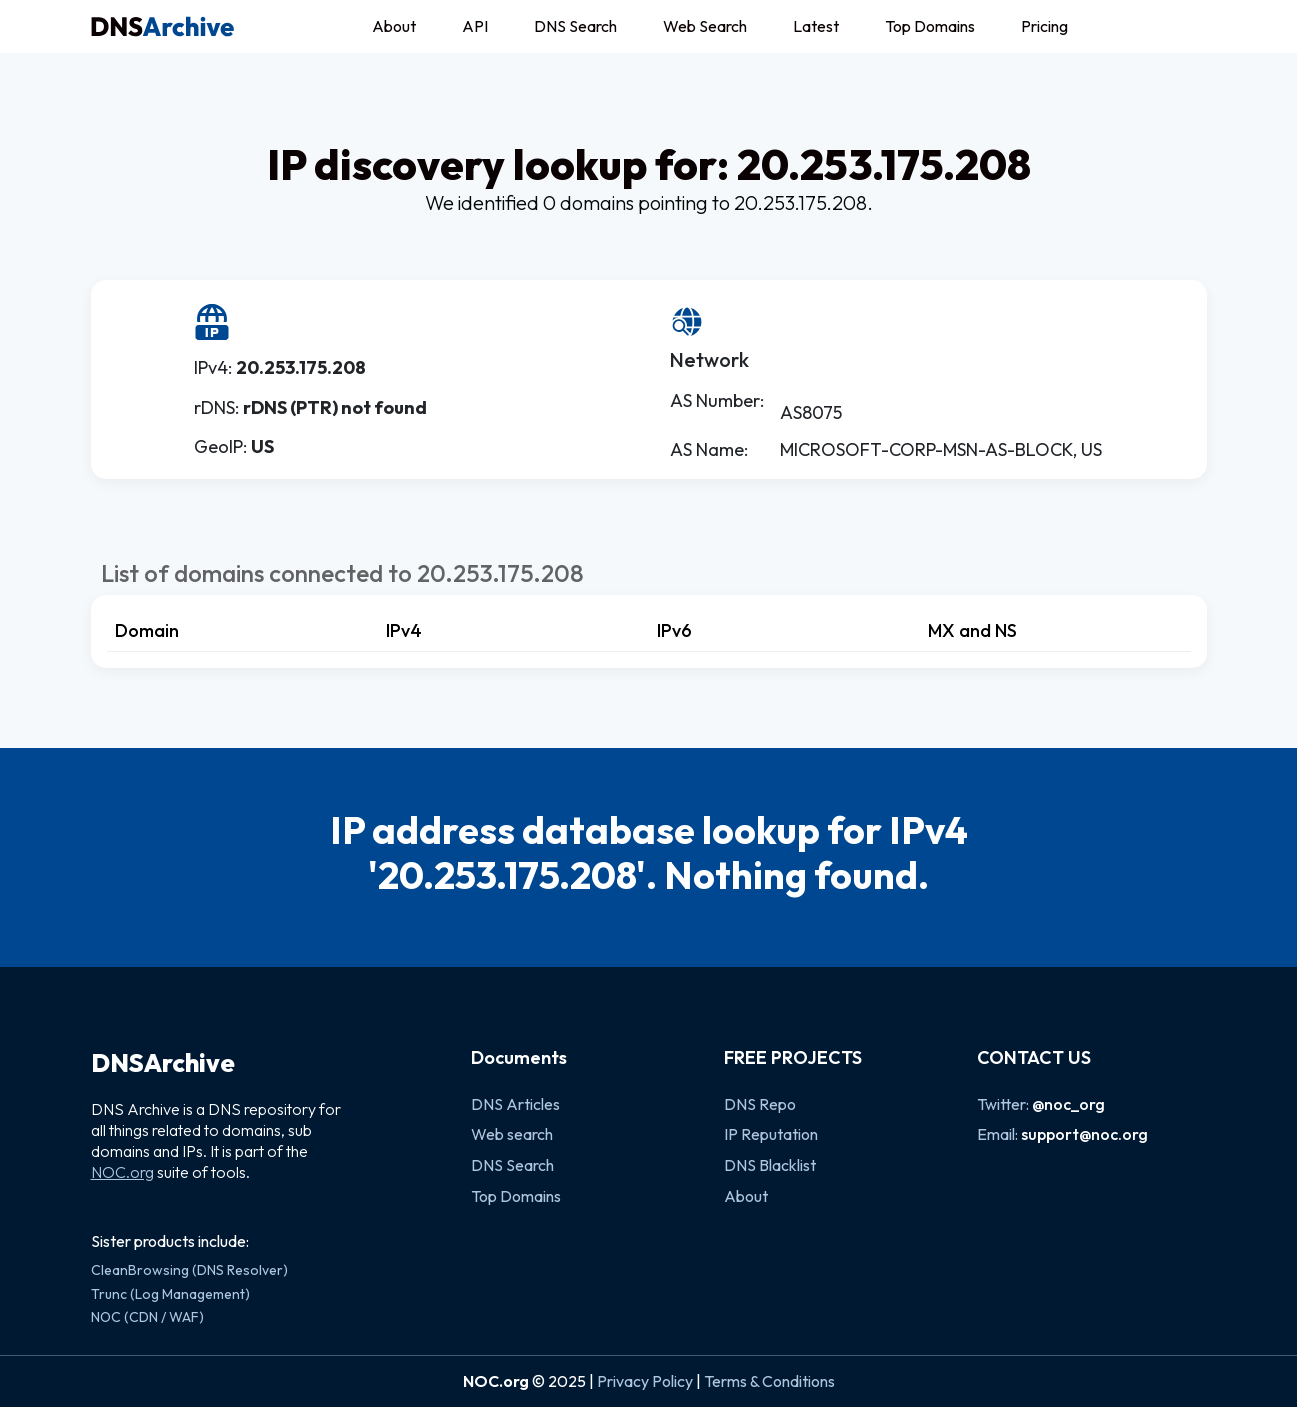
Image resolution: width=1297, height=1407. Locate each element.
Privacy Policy (645, 1381)
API (475, 26)
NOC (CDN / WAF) (147, 1317)
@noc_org (1068, 1104)
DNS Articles (515, 1104)
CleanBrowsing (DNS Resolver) (189, 1270)
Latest (816, 26)
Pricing (1044, 26)
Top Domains (930, 26)
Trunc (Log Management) (170, 1294)
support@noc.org (1084, 1134)
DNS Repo (760, 1104)
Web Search (705, 26)
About (394, 26)
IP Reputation (771, 1134)
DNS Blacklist (770, 1165)
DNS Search (575, 26)
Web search (512, 1134)
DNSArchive (163, 1063)
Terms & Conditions (769, 1381)
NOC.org (122, 1172)
